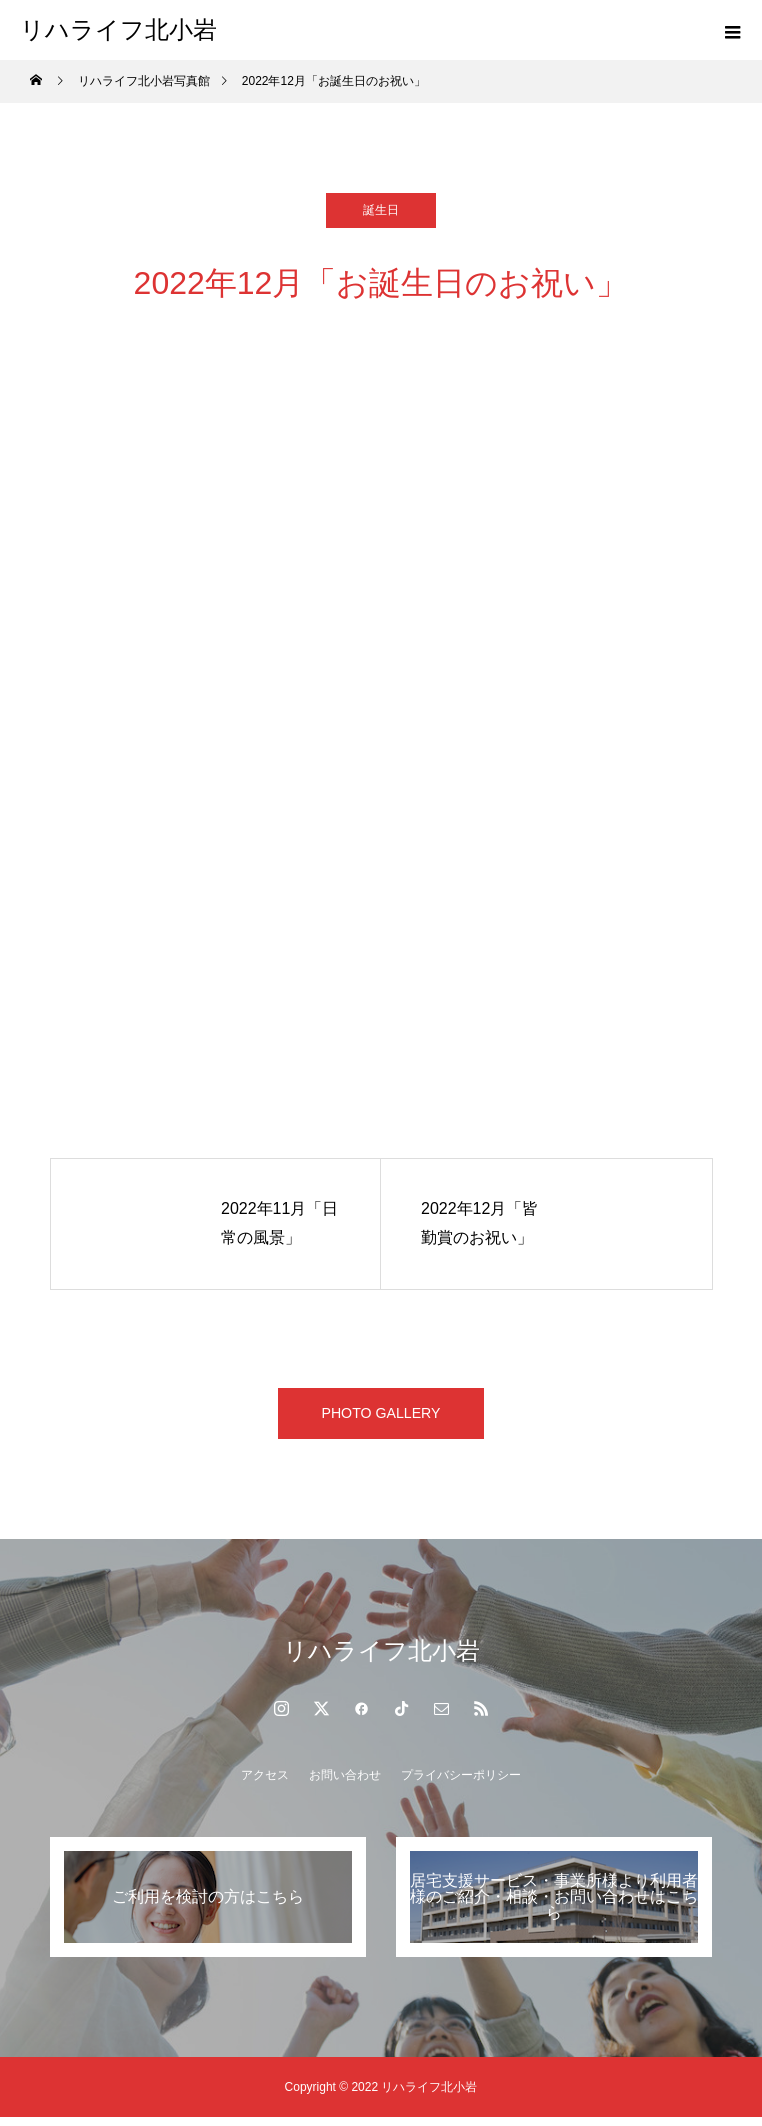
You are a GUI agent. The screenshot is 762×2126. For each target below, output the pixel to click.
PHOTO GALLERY (381, 1417)
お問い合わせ (345, 1784)
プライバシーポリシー (461, 1784)
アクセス (265, 1784)
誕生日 (381, 210)
